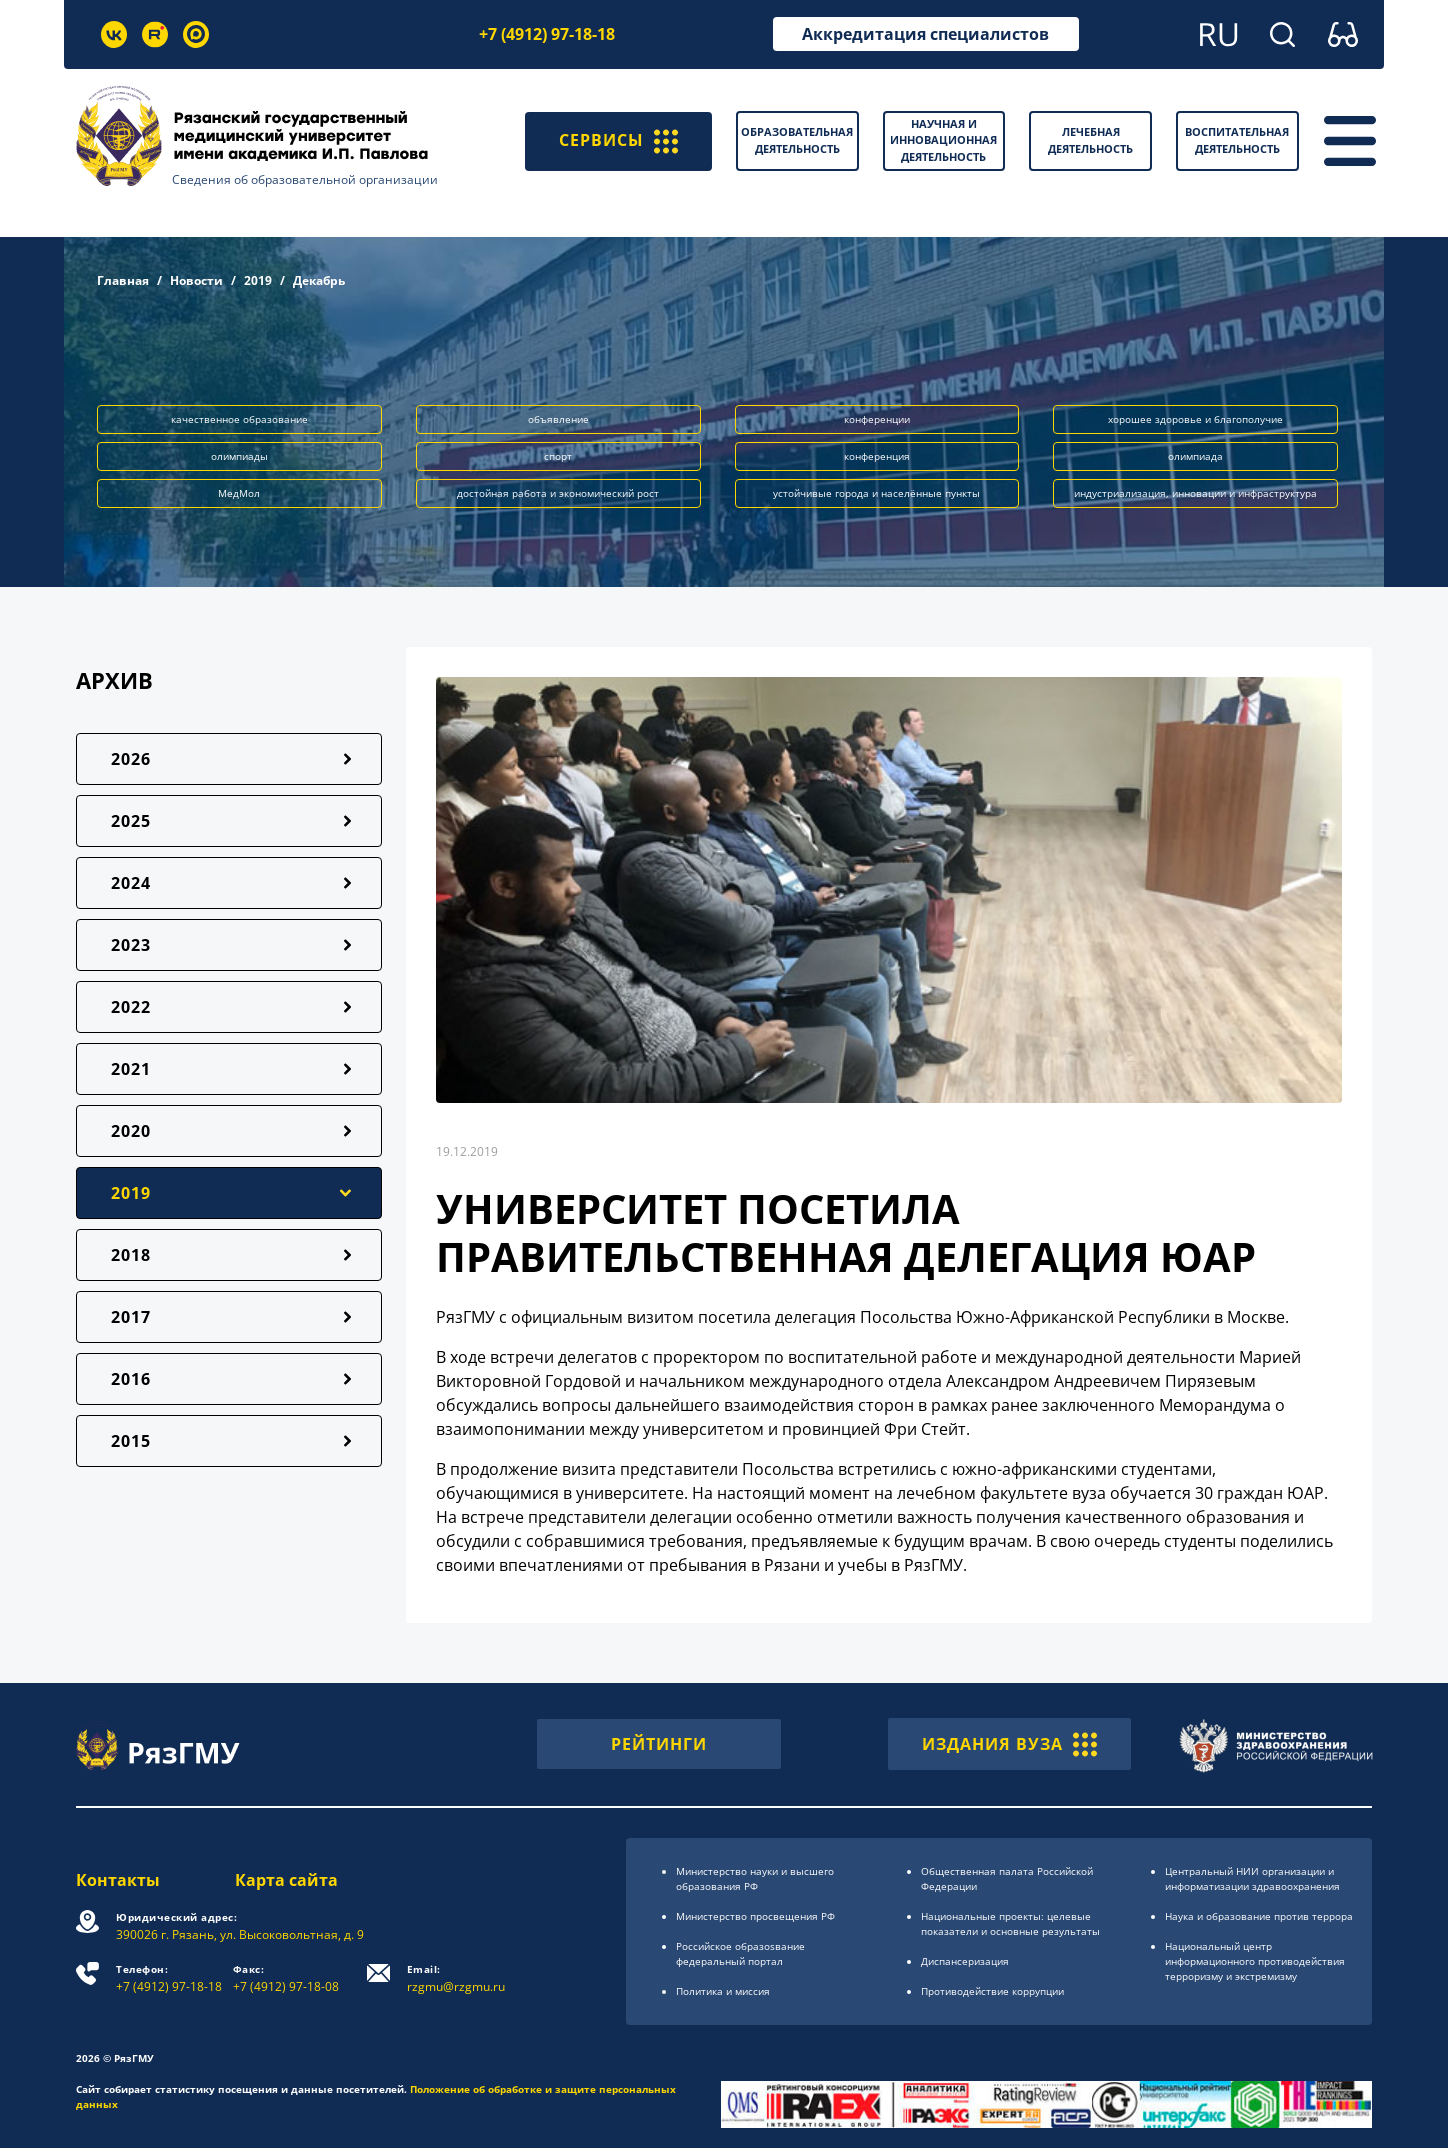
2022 (131, 1007)
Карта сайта (286, 1880)
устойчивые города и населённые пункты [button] (876, 493)
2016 (131, 1379)
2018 (131, 1255)
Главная (123, 280)
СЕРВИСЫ (618, 141)
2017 (131, 1317)
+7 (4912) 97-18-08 (286, 1978)
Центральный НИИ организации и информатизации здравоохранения (1252, 1878)
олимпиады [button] (239, 456)
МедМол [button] (239, 493)
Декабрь (319, 280)
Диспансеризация (965, 1961)
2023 (131, 945)
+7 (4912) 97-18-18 (547, 34)
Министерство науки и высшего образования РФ (755, 1878)
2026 (131, 759)
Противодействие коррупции (992, 1991)
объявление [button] (558, 419)
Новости (196, 280)
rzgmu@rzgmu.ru (456, 1978)
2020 (131, 1131)
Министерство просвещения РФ (755, 1916)
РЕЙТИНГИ (659, 1744)
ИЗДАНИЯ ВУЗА (1009, 1744)
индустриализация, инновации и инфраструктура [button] (1195, 493)
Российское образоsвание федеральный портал (740, 1953)
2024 (131, 883)
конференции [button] (877, 419)
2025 (131, 821)
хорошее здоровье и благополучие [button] (1195, 419)
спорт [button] (558, 456)
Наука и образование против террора (1259, 1916)
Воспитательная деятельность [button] (1237, 140)
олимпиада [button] (1195, 456)
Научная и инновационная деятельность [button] (943, 140)
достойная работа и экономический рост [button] (558, 493)
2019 (258, 280)
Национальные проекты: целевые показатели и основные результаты (1010, 1923)
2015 (131, 1441)
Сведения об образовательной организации (305, 179)
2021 (131, 1069)
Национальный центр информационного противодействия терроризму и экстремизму (1255, 1961)
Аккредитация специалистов (925, 34)
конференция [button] (877, 456)
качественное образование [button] (239, 419)
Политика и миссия (723, 1991)
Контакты (118, 1880)
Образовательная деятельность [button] (797, 140)
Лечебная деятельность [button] (1090, 140)
